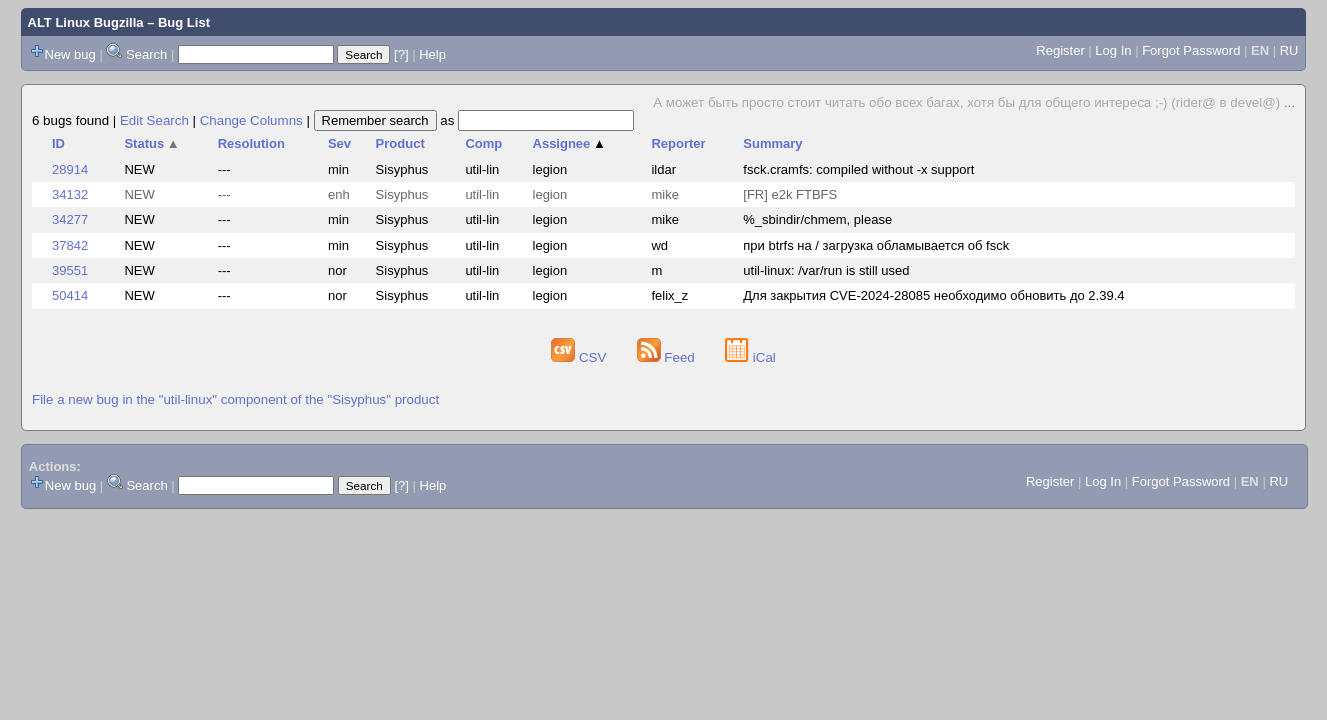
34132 (70, 194)
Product (400, 143)
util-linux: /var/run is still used (826, 270)
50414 (70, 295)
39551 (70, 270)
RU (1289, 50)
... (1289, 102)
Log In (1113, 50)
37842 (70, 245)
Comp (483, 143)
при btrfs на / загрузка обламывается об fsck (876, 245)
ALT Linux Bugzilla (86, 22)
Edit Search (154, 120)
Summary (772, 143)
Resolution (251, 143)
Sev (339, 143)
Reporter (678, 143)
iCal (750, 357)
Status (151, 143)
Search (146, 54)
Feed (668, 357)
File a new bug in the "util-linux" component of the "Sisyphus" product (235, 399)
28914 (70, 169)
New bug (70, 54)
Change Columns (251, 120)
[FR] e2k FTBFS (790, 194)
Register (1060, 50)
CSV (580, 357)
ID (58, 143)
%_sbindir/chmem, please (817, 219)
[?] (401, 54)
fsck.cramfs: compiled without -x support (858, 169)
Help (432, 54)
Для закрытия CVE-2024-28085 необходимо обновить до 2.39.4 (933, 295)
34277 (70, 219)
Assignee (569, 143)
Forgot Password (1191, 50)
